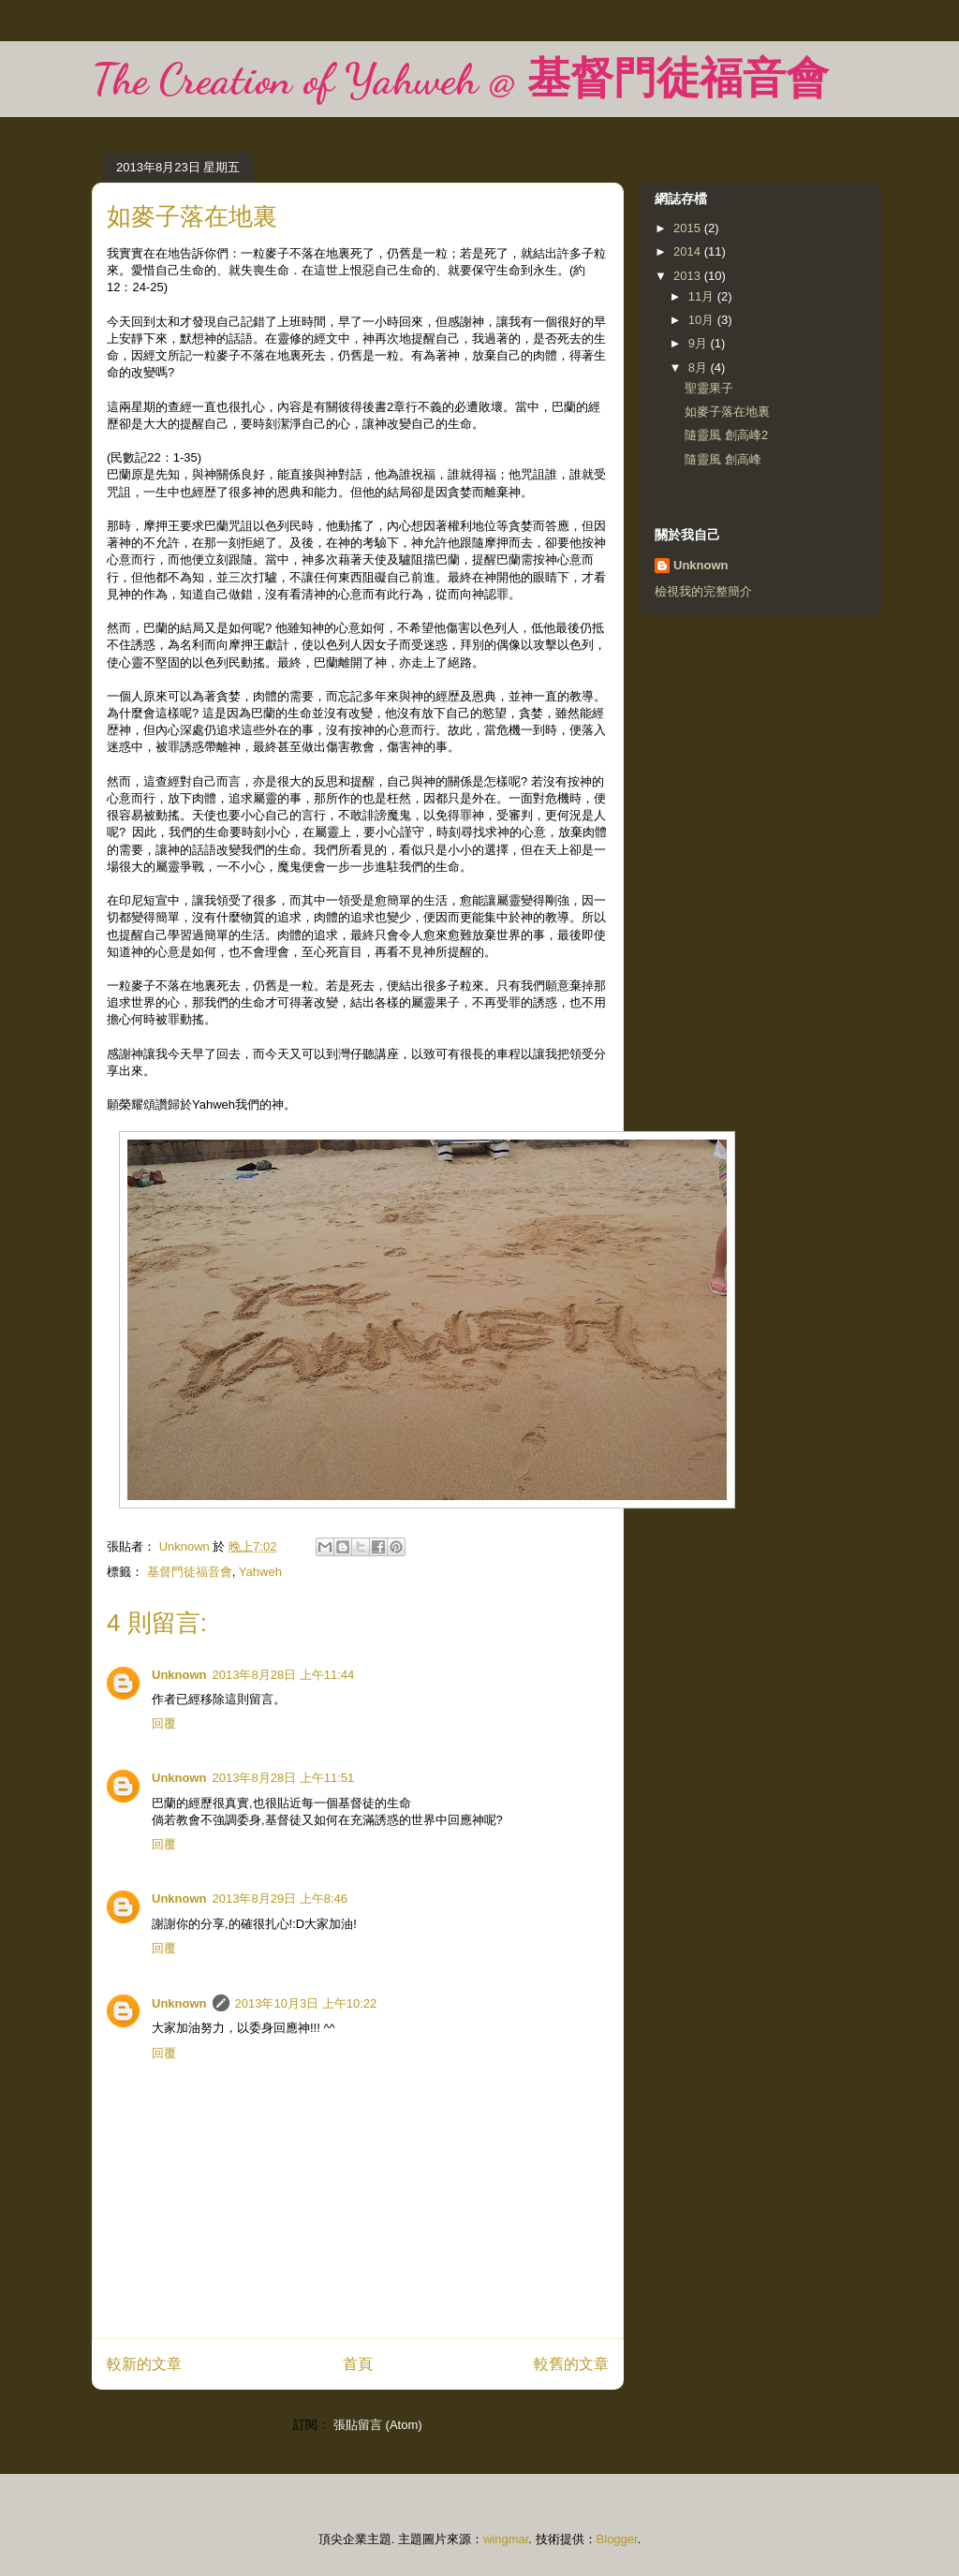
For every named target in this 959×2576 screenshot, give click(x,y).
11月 (702, 296)
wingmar (505, 2539)
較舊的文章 (571, 2364)
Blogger (617, 2539)
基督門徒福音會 (189, 1572)
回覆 (164, 1723)
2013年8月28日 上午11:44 (284, 1675)
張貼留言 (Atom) (377, 2425)
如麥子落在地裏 (727, 412)
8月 (699, 368)
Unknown (179, 1675)
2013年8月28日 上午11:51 (284, 1778)
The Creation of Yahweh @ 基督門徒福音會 (460, 79)
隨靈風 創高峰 (723, 459)
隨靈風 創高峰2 (726, 435)
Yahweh (260, 1572)
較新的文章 (144, 2364)
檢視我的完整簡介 (703, 591)
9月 (699, 343)
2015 (688, 228)
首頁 (358, 2364)
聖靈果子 (709, 388)
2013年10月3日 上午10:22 (306, 2003)
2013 (688, 276)
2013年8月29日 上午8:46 (280, 1899)
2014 (688, 251)
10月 (702, 320)
